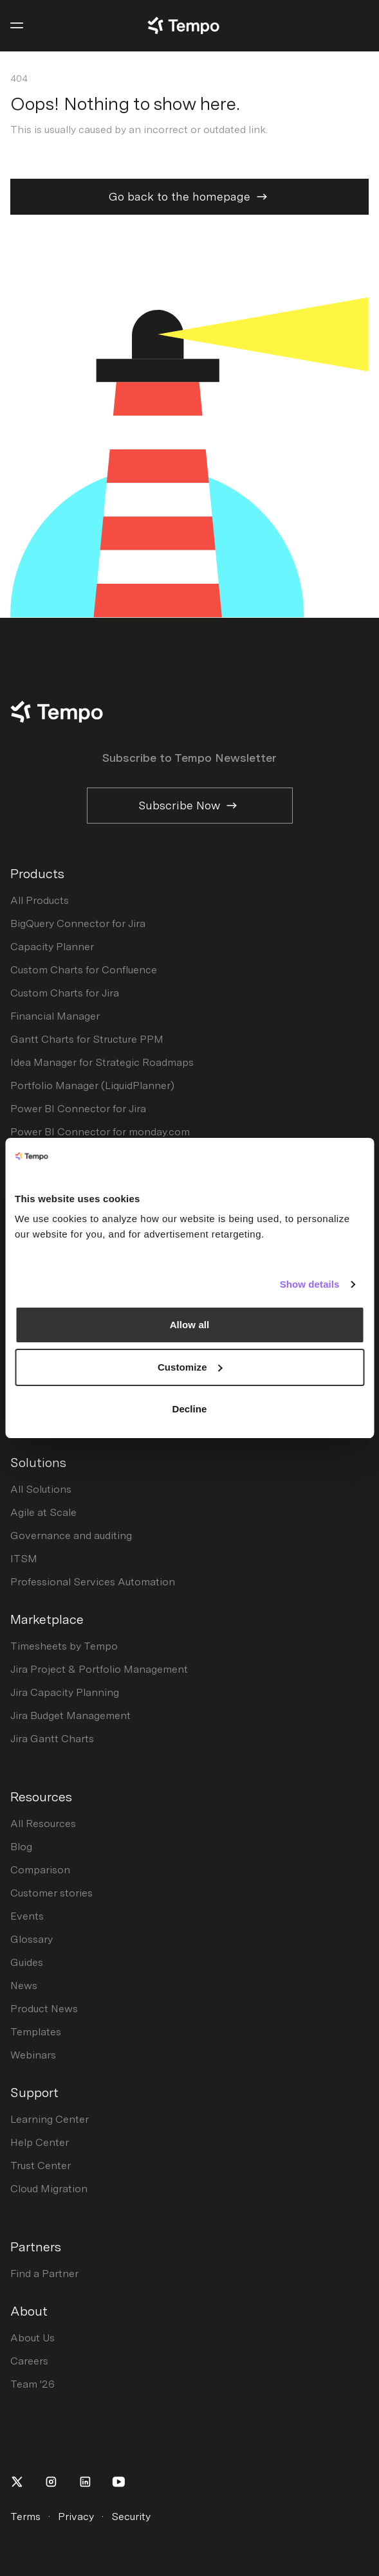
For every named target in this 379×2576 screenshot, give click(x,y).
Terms (25, 2516)
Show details (310, 1284)
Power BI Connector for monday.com (100, 1132)
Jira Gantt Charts (52, 1739)
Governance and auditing (71, 1535)
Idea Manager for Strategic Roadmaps (102, 1062)
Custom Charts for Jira (64, 993)
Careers (29, 2361)
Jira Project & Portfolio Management (99, 1669)
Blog (21, 1847)
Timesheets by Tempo (64, 1646)
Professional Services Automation (92, 1582)
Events (27, 1916)
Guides (26, 1962)
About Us (32, 2338)
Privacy (76, 2516)
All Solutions (40, 1489)
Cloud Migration (49, 2189)
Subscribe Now (189, 805)
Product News (44, 2009)
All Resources (43, 1823)
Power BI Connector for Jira (78, 1109)
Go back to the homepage (190, 196)
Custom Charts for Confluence (83, 970)
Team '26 (32, 2384)
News (23, 1985)
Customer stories (51, 1893)
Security (131, 2516)
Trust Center (40, 2165)
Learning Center (49, 2119)
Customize (190, 1367)
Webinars (33, 2055)
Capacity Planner (52, 947)
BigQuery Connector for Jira (77, 923)
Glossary (31, 1939)
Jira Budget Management (70, 1715)
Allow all (190, 1324)
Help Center (39, 2142)
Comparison (40, 1870)
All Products (39, 900)
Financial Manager (55, 1016)
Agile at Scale (43, 1512)
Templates (35, 2032)
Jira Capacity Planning (64, 1692)
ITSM (23, 1559)
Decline (189, 1408)
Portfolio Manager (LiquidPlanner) (92, 1085)
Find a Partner (44, 2273)
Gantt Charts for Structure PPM (86, 1039)
